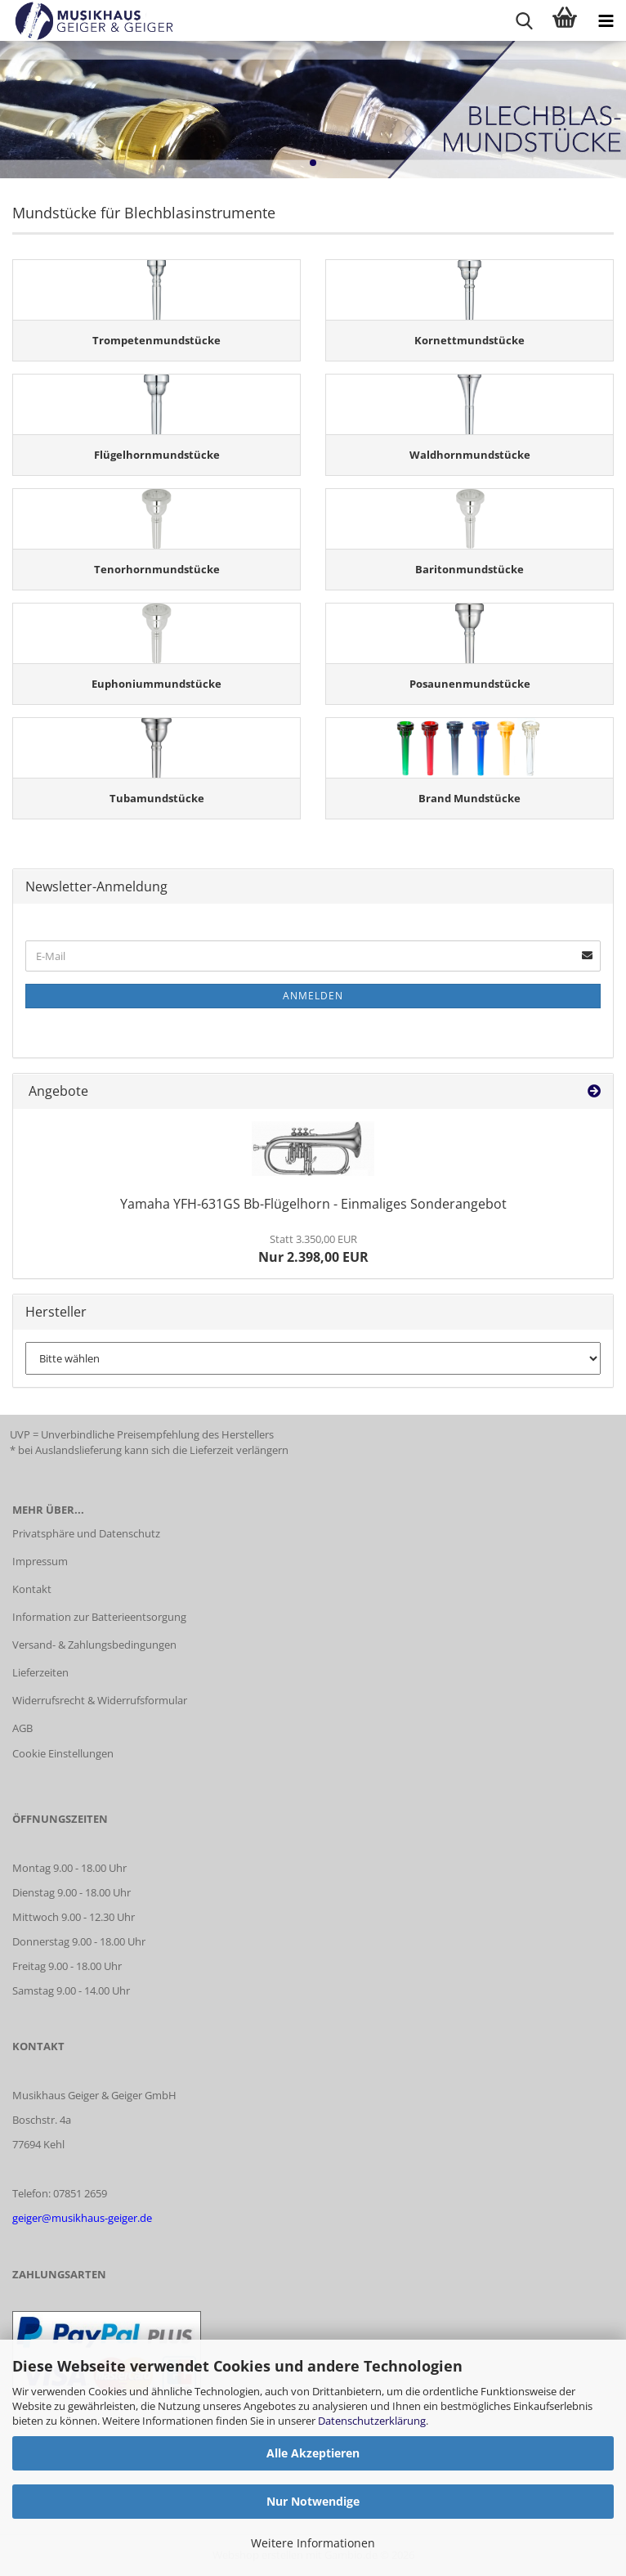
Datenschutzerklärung (372, 2420)
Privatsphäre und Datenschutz (86, 1533)
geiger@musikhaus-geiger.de (82, 2217)
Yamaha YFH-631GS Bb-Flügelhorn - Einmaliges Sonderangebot (313, 1204)
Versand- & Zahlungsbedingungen (94, 1644)
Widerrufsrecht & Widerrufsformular (99, 1700)
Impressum (40, 1561)
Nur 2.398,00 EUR (313, 1249)
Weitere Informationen (313, 2543)
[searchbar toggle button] (523, 20)
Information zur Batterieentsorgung (99, 1616)
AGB (22, 1728)
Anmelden (313, 996)
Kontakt (31, 1589)
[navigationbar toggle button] (605, 20)
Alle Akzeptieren (313, 2453)
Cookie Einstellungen (63, 1753)
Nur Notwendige (313, 2501)
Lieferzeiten (40, 1672)
